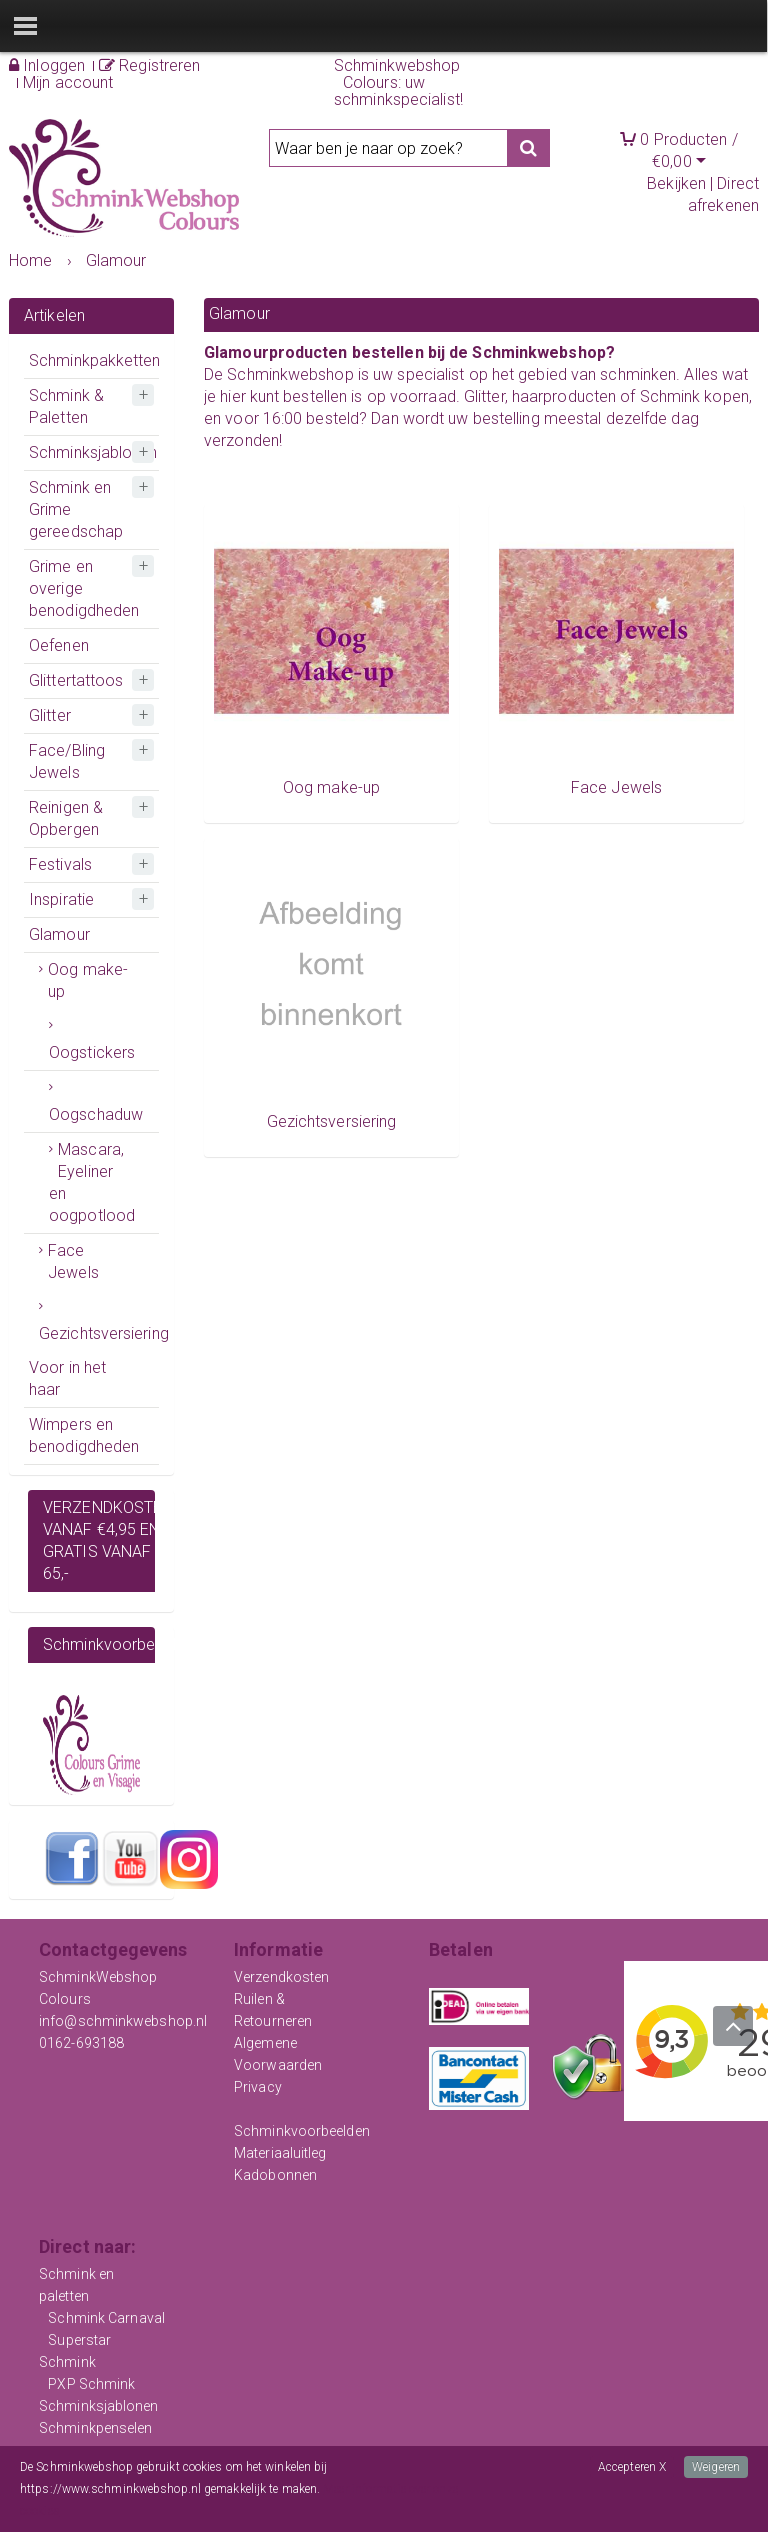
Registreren (149, 65)
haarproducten (564, 396)
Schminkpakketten (94, 360)
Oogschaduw (96, 1114)
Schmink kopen (694, 396)
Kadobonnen (275, 2175)
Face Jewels (73, 1261)
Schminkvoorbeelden (302, 2131)
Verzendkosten (281, 1977)
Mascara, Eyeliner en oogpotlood (92, 1182)
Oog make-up (88, 980)
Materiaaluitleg (280, 2153)
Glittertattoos (76, 680)
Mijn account (68, 82)
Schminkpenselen (96, 2428)
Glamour (59, 934)
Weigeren (716, 2467)
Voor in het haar (67, 1378)
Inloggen (47, 65)
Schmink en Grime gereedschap (76, 509)
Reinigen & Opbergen (66, 818)
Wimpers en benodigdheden (84, 1435)
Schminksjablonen (93, 452)
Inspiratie (61, 899)
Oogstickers (92, 1052)
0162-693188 (81, 2043)
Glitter (50, 715)
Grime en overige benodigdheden (84, 588)
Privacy (258, 2087)
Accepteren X (632, 2467)
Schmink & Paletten (66, 406)
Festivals (60, 864)
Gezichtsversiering (99, 1333)
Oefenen (59, 645)
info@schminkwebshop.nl (123, 2021)
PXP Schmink (91, 2384)
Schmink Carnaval (106, 2318)
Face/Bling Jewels (67, 761)
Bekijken (676, 183)
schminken (638, 374)
